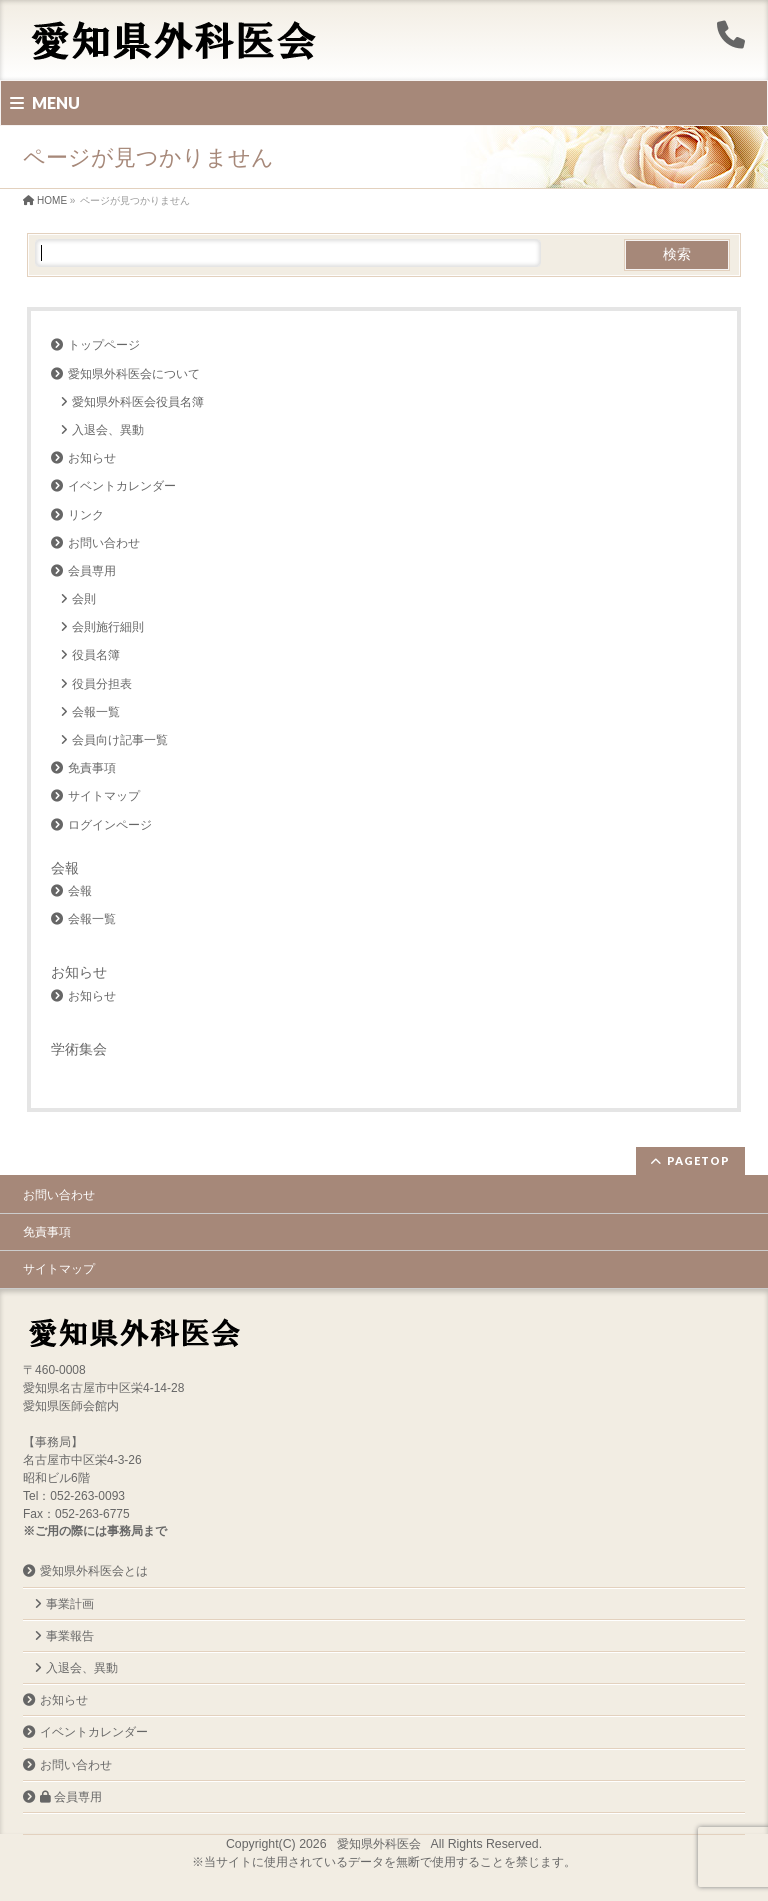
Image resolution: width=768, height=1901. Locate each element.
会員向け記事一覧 (120, 740)
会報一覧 (96, 712)
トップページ (104, 345)
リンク (86, 515)
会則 (84, 599)
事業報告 (70, 1636)
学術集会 (79, 1049)
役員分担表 (102, 684)
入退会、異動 (108, 430)
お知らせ (92, 458)
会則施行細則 (108, 627)
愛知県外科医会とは (94, 1571)
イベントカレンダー (122, 486)
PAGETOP (698, 1160)
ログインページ (110, 825)
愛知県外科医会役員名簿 (138, 402)
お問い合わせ (104, 543)
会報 (65, 868)
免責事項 (92, 768)
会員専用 (92, 571)
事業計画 (70, 1604)
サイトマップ (104, 796)
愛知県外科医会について (134, 374)
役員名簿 (96, 655)
